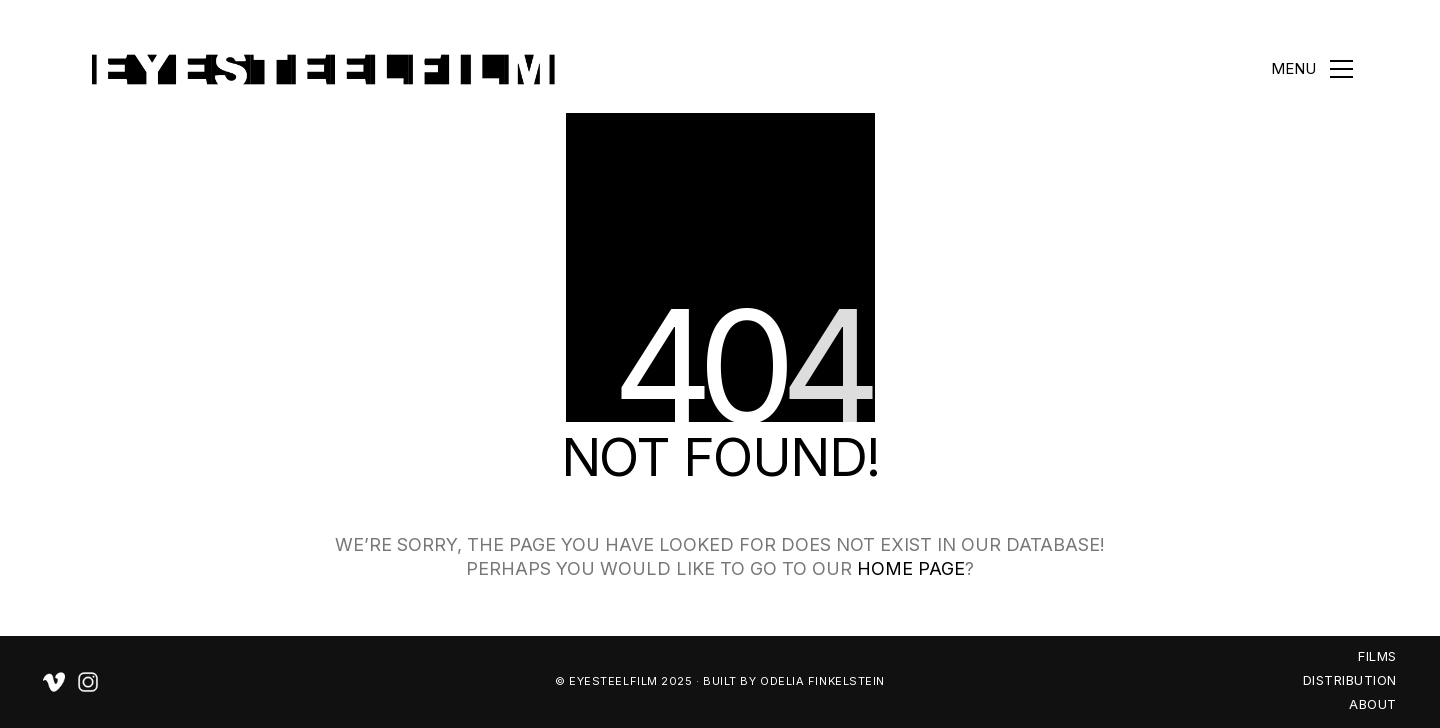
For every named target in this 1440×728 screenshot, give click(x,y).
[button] (1312, 69)
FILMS (1377, 656)
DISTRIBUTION (1350, 680)
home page (911, 568)
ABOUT (1373, 704)
